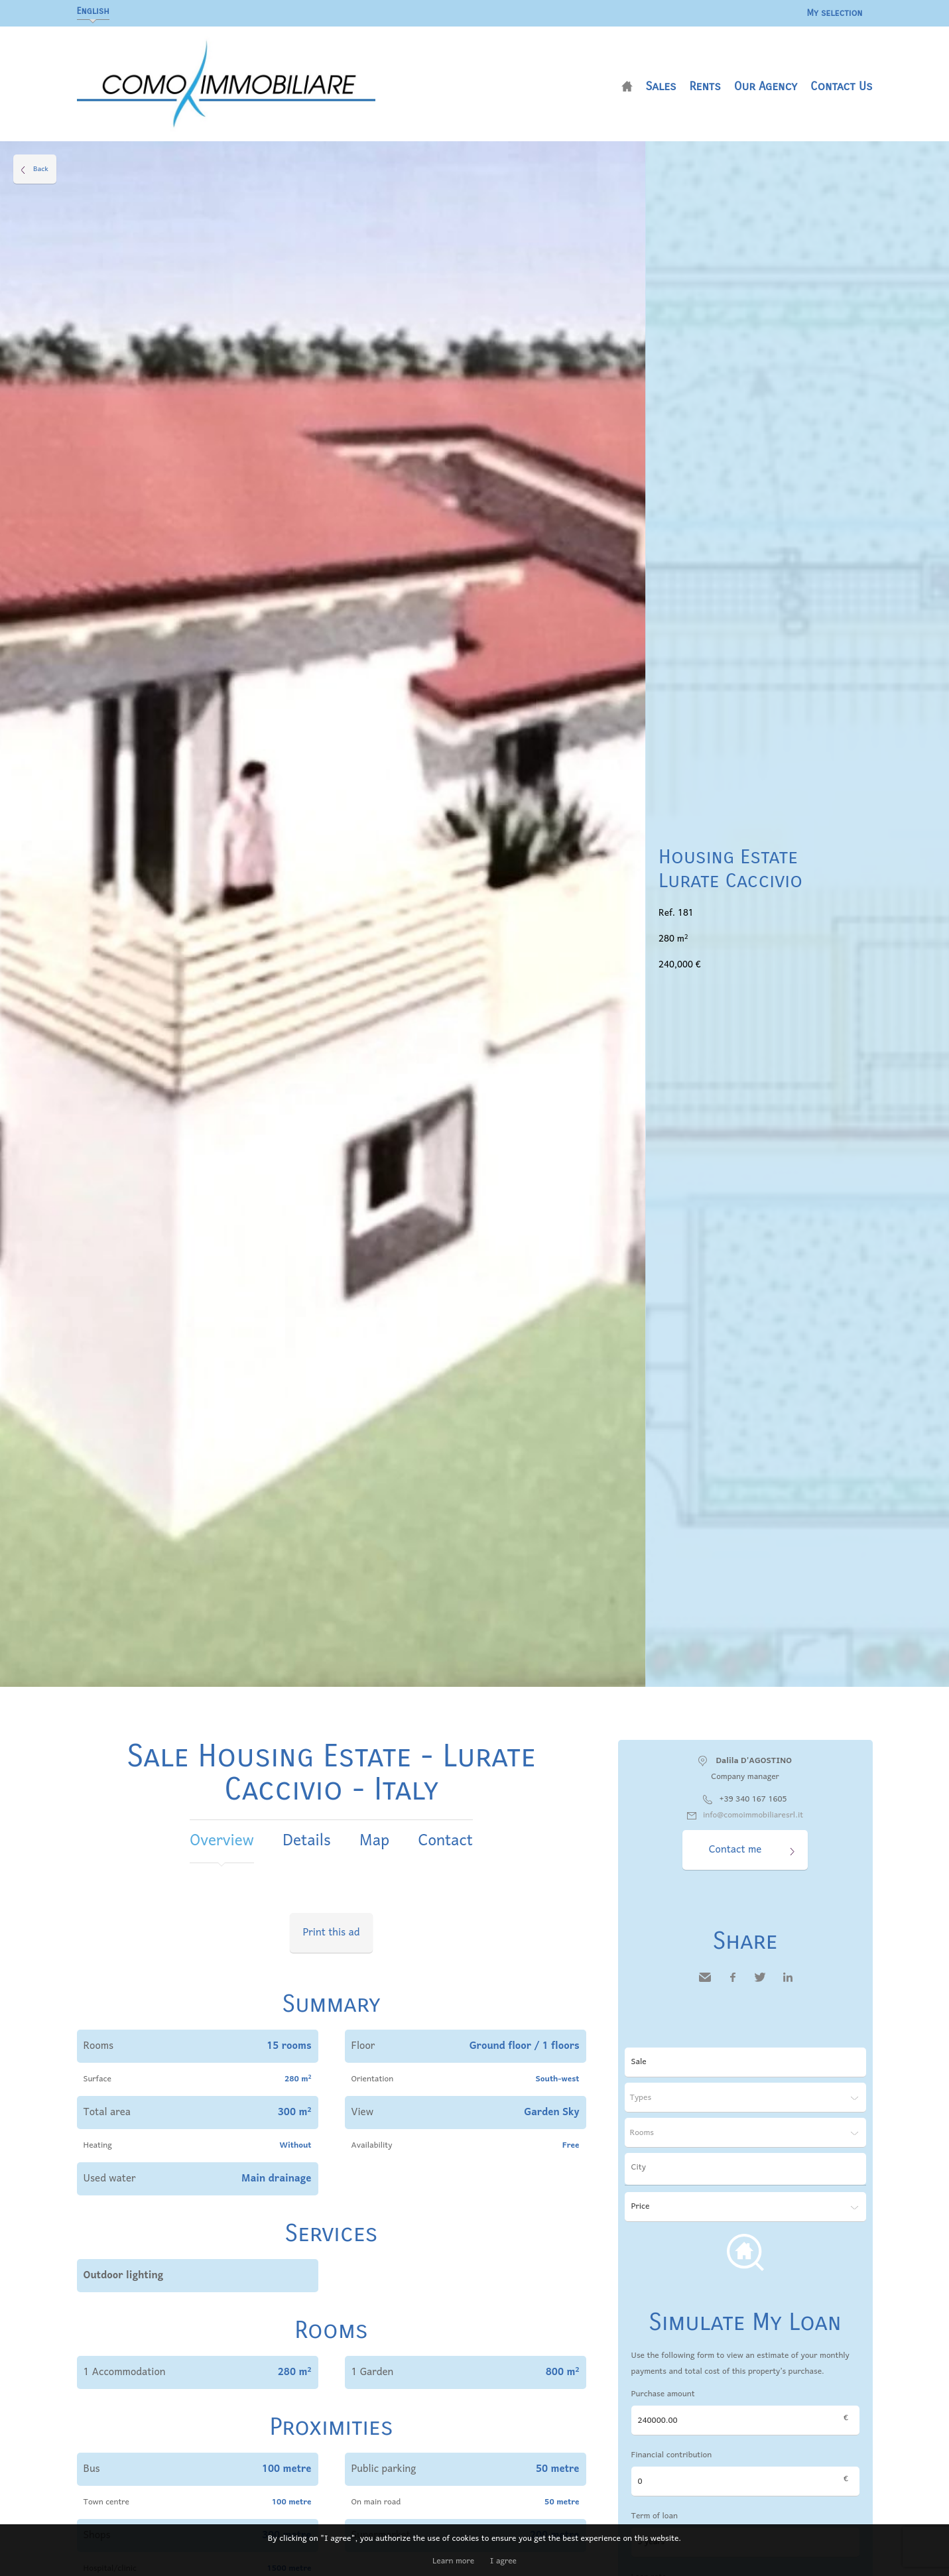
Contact (445, 1841)
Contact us (841, 86)
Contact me (735, 1850)
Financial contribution (671, 2455)
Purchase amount (663, 2394)
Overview (222, 1841)
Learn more (453, 2561)
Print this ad (331, 1933)
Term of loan (654, 2516)
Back (40, 169)
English (93, 11)
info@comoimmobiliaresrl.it (753, 1815)
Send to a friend (705, 1987)
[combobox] (745, 2169)
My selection (834, 13)
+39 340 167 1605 (753, 1799)
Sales (661, 86)
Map (374, 1841)
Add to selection (940, 156)
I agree (503, 2561)
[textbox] (748, 2168)
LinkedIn (787, 1987)
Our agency (765, 86)
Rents (705, 86)
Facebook (732, 1987)
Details (306, 1841)
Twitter (760, 1987)
